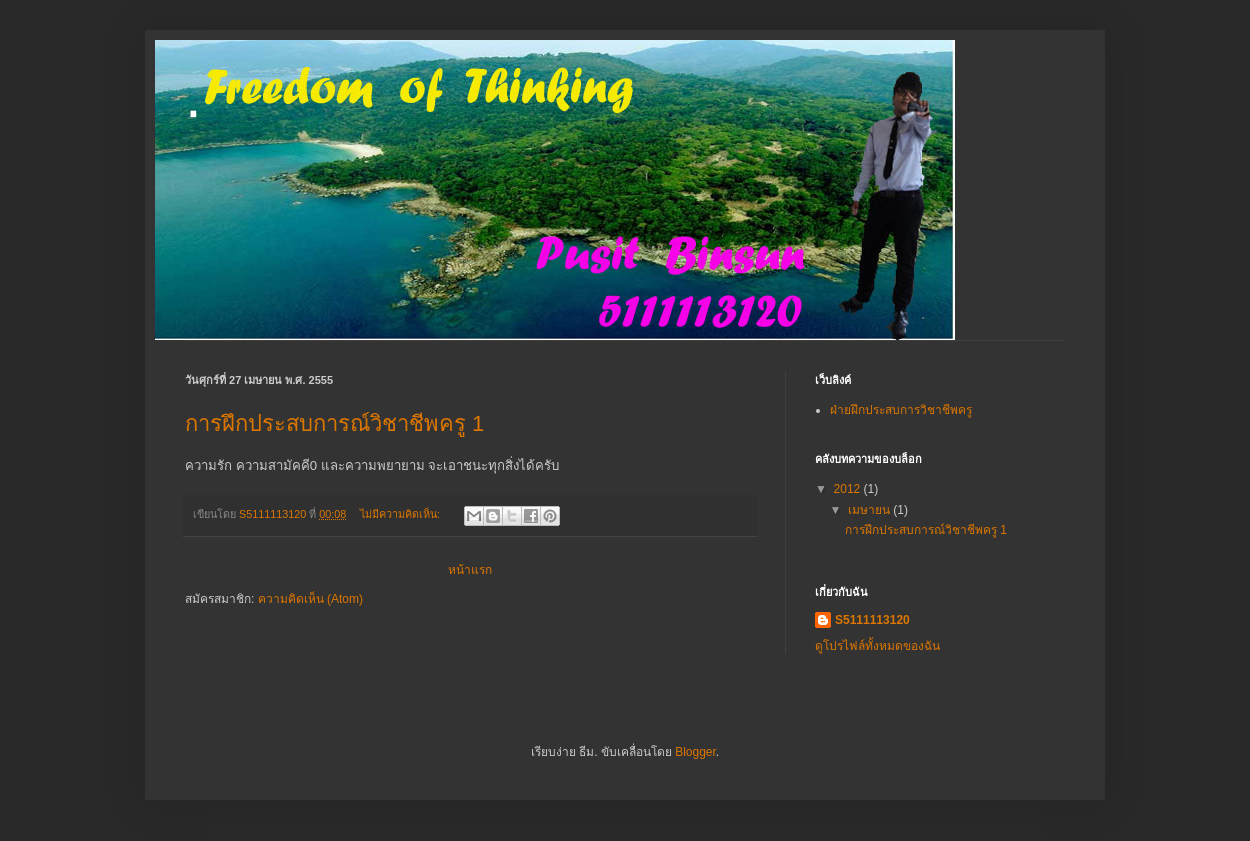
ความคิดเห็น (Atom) (310, 599)
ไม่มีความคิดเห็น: (401, 514)
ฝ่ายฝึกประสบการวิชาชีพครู (901, 410)
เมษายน (870, 510)
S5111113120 (872, 620)
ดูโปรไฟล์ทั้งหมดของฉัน (877, 646)
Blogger (695, 752)
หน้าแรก (470, 570)
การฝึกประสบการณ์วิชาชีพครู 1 (334, 423)
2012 (849, 489)
